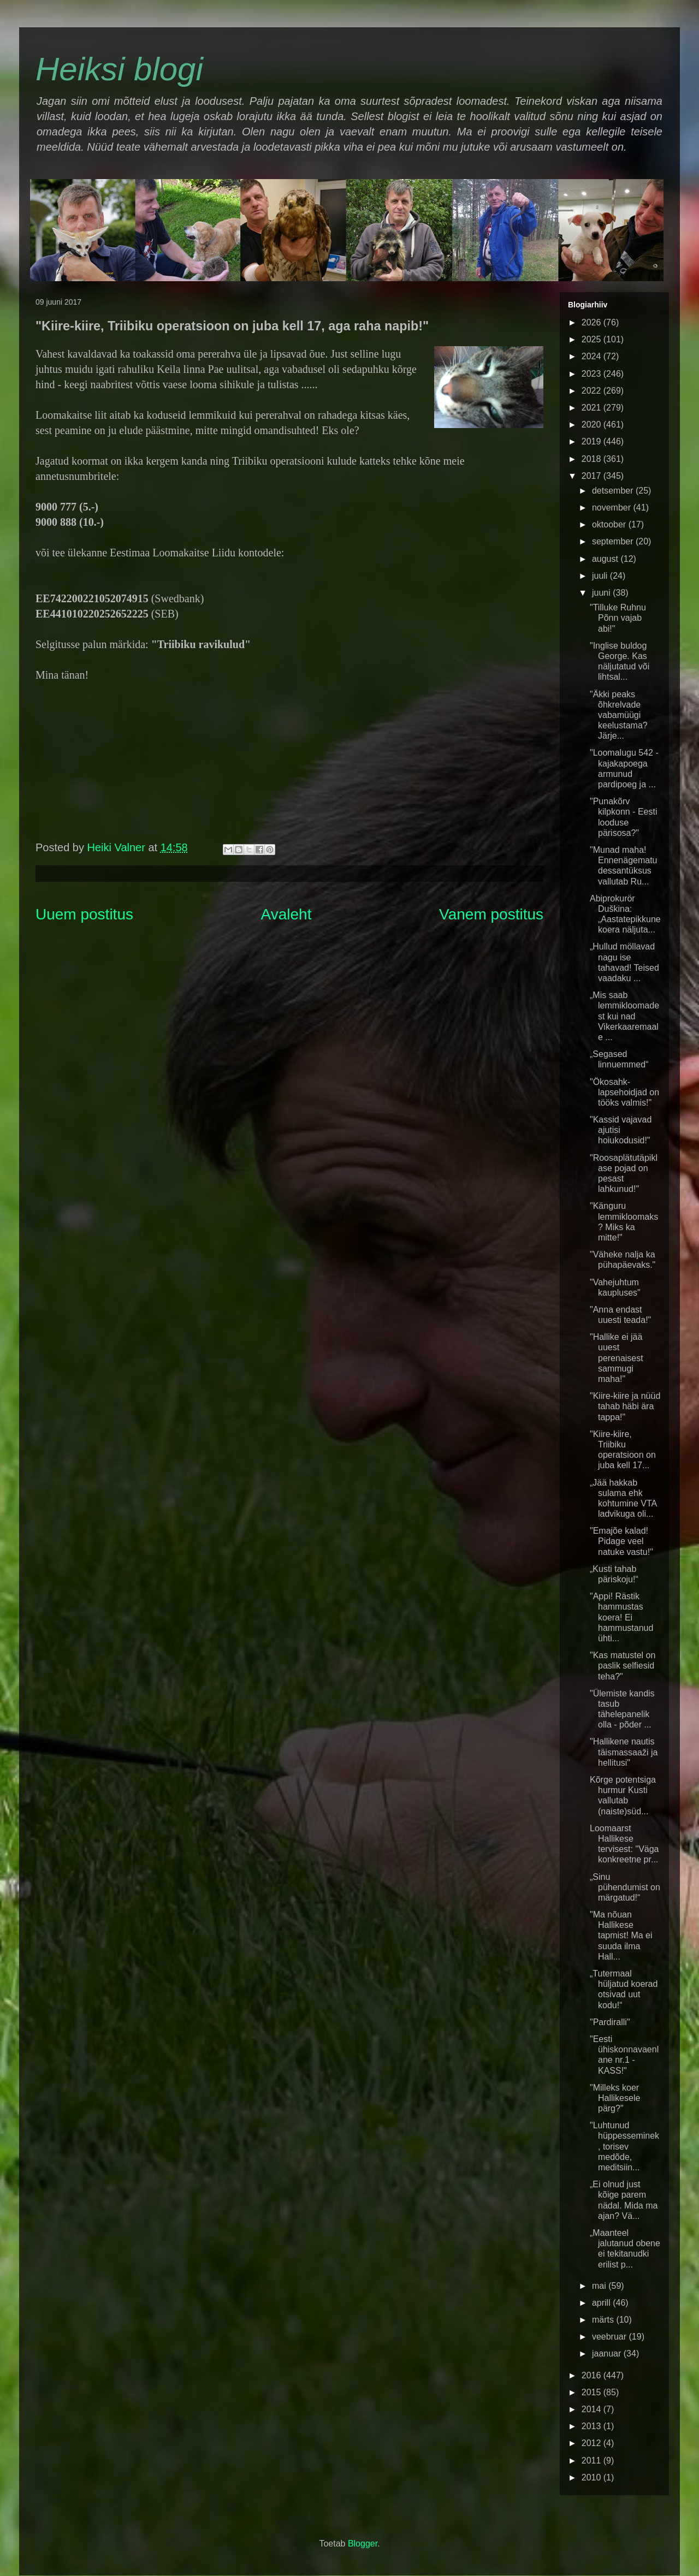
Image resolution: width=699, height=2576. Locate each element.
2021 (592, 407)
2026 (592, 322)
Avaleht (286, 914)
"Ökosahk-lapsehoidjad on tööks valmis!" (624, 1092)
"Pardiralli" (610, 2022)
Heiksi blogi (119, 69)
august (606, 558)
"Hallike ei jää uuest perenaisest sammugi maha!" (616, 1358)
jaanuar (608, 2353)
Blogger (362, 2543)
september (614, 541)
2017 (592, 475)
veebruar (610, 2336)
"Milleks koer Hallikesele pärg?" (615, 2098)
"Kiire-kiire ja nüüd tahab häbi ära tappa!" (625, 1406)
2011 (592, 2460)
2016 (592, 2375)
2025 (592, 339)
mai (600, 2285)
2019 (592, 441)
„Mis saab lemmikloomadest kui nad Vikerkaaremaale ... (624, 1016)
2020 (592, 424)
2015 (592, 2392)
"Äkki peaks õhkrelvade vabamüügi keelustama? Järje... (619, 715)
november (612, 507)
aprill (602, 2302)
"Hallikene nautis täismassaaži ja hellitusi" (623, 1752)
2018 (592, 459)
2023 (592, 373)
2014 (592, 2409)
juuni (602, 592)
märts (604, 2319)
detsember (614, 490)
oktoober (610, 524)
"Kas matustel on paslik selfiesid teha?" (622, 1666)
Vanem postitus (491, 914)
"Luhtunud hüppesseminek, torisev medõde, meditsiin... (624, 2146)
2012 (592, 2443)
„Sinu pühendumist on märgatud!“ (625, 1887)
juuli (601, 575)
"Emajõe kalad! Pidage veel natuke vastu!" (621, 1541)
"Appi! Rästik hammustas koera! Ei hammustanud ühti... (621, 1617)
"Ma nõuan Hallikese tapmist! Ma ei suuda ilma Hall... (621, 1935)
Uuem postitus (84, 914)
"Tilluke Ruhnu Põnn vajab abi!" (618, 618)
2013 (592, 2426)
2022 (592, 390)
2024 (592, 356)
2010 (592, 2477)
